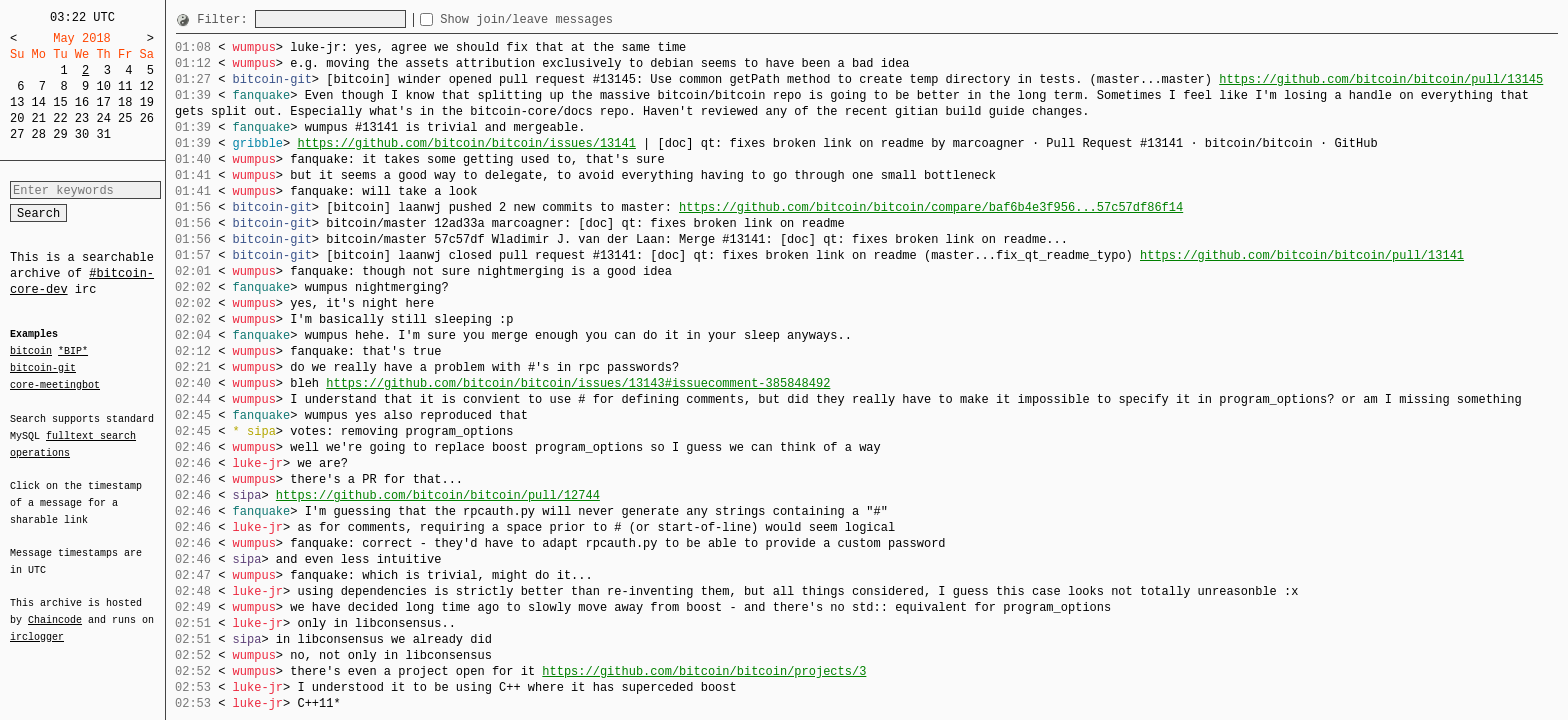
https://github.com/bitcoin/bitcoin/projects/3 (704, 671)
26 (147, 118)
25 (125, 118)
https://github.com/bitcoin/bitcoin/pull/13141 (1302, 255)
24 (103, 118)
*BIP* (73, 352)
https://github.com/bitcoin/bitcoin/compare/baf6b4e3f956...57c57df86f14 (931, 207)
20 (17, 118)
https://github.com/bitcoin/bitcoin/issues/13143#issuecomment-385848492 (578, 383)
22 (60, 118)
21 (39, 118)
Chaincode (55, 608)
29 (60, 134)
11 (125, 86)
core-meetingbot (55, 384)
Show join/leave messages (562, 19)
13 (17, 102)
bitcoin (31, 352)
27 (17, 134)
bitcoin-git (43, 368)
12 (147, 86)
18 (125, 102)
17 (103, 102)
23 (82, 118)
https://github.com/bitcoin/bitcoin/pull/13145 (1381, 79)
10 (103, 86)
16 (82, 102)
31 (103, 134)
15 (60, 102)
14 (39, 102)
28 (39, 134)
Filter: (226, 19)
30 (82, 134)
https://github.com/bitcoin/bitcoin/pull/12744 (438, 495)
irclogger (37, 624)
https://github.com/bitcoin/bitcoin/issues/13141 (466, 143)
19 (147, 102)
